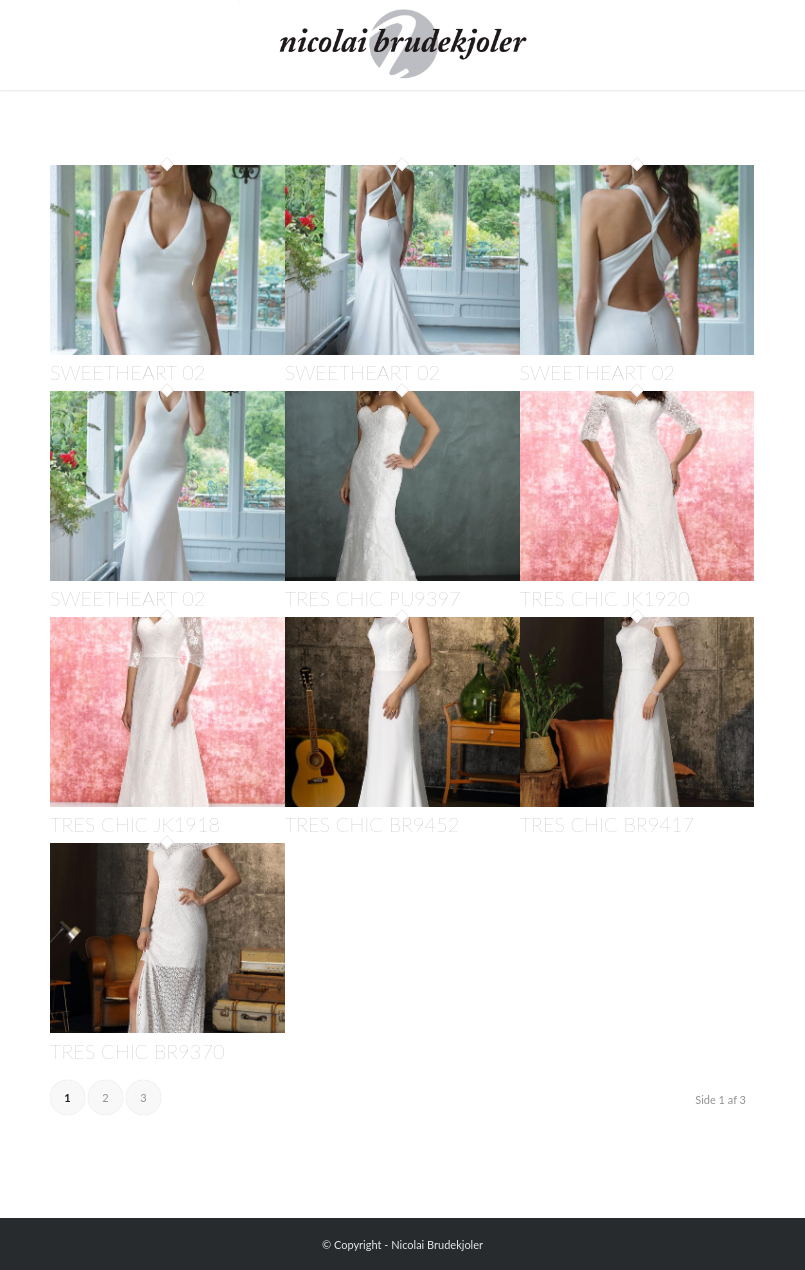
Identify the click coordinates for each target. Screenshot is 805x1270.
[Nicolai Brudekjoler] (402, 45)
